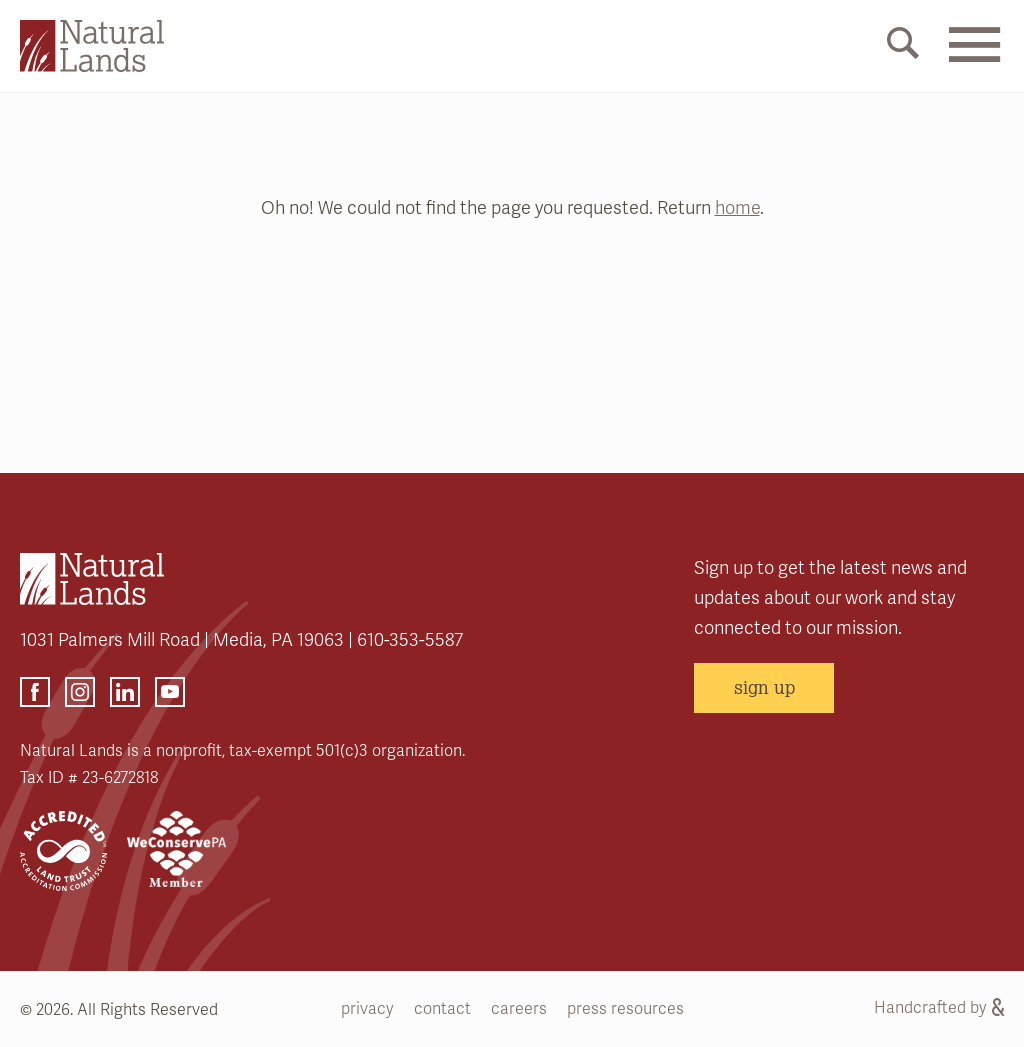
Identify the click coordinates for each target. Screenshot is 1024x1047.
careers (519, 1009)
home (737, 208)
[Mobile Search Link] (903, 47)
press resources (625, 1009)
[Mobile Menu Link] (974, 57)
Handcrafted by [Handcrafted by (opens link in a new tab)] (939, 1008)
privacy (367, 1009)
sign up (764, 687)
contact (442, 1009)
